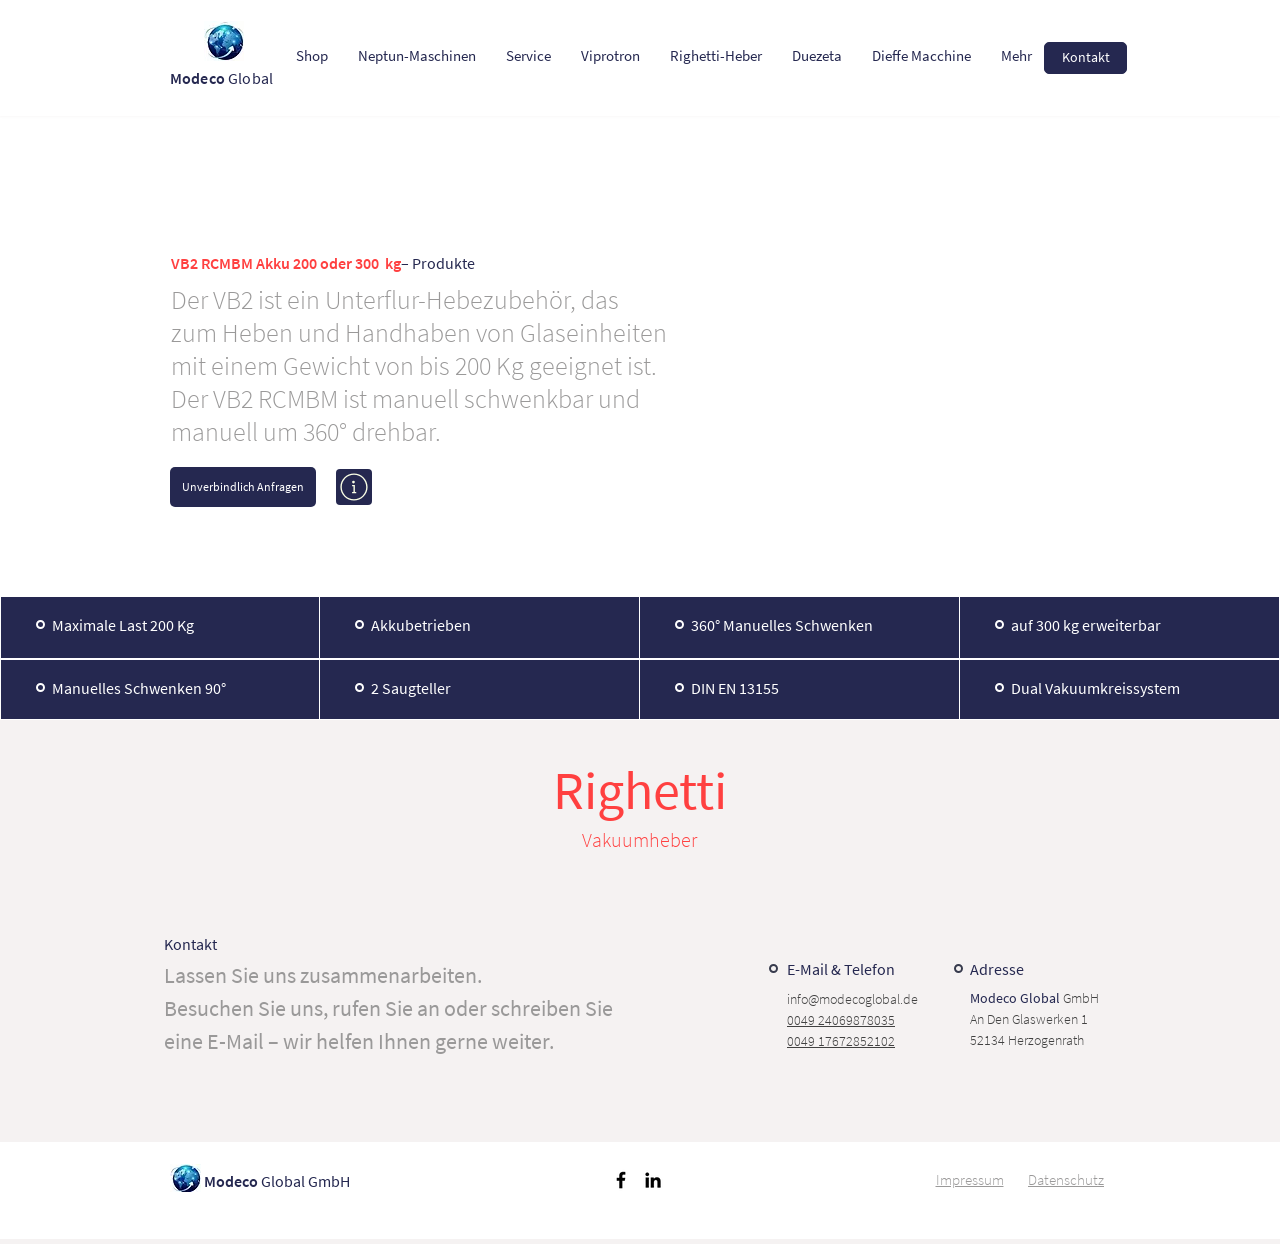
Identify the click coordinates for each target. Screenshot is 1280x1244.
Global (223, 78)
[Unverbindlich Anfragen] (243, 487)
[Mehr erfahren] (354, 487)
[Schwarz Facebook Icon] (621, 1180)
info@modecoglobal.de (852, 999)
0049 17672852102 (841, 1041)
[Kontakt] (1085, 58)
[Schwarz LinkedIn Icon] (653, 1180)
